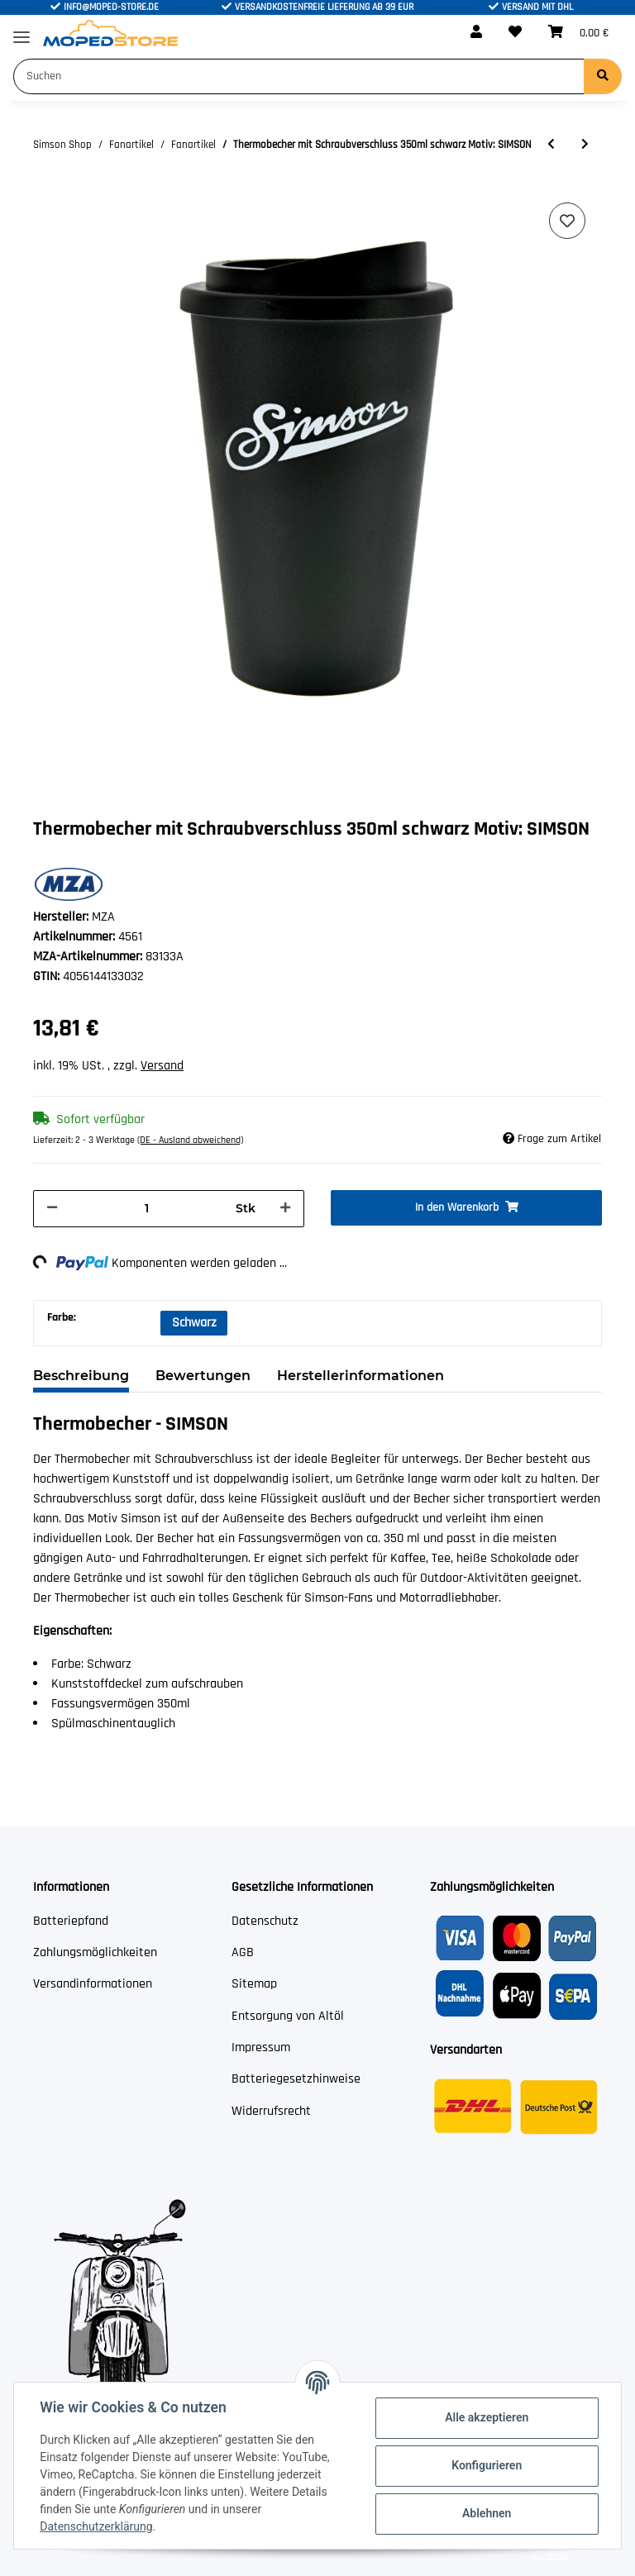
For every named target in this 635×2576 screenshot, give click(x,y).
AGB (243, 1952)
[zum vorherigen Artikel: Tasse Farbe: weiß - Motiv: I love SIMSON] (551, 145)
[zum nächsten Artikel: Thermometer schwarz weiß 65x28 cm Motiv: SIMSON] (585, 145)
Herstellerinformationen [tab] (360, 1375)
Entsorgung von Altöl (288, 2016)
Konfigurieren (486, 2465)
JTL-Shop (550, 2555)
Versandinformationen (92, 1984)
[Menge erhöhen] (285, 1208)
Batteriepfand (70, 1921)
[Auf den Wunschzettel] (567, 220)
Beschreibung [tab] (81, 1375)
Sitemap (254, 1984)
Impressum (261, 2047)
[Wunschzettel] (515, 33)
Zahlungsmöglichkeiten (95, 1952)
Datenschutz (265, 1921)
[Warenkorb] (578, 33)
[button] (476, 33)
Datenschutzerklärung (97, 2526)
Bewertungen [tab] (203, 1375)
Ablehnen (485, 2513)
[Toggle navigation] (21, 30)
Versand (162, 1065)
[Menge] (146, 1208)
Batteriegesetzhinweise (296, 2079)
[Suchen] (299, 76)
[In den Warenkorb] (466, 1208)
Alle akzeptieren (486, 2417)
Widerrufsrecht (271, 2111)
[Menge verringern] (52, 1208)
